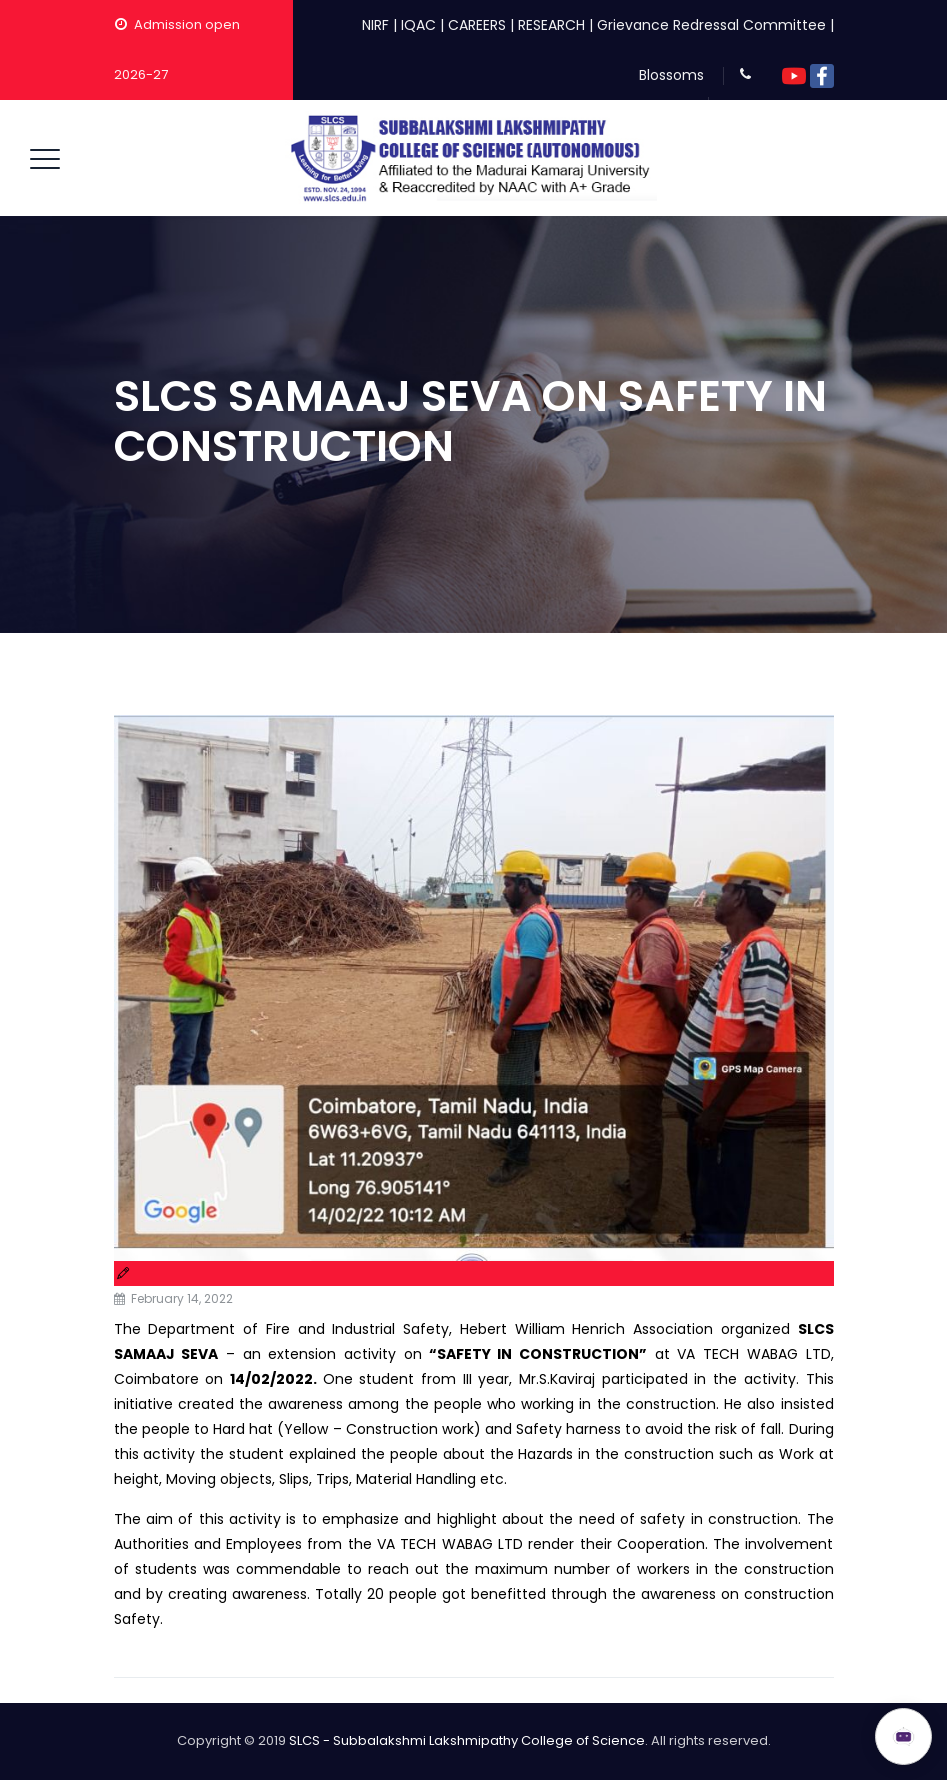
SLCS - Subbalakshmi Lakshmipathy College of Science (467, 1740)
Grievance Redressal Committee (711, 25)
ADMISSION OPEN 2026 (758, 1727)
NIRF (375, 25)
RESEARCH (551, 25)
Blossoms (671, 75)
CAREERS (477, 25)
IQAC (418, 25)
